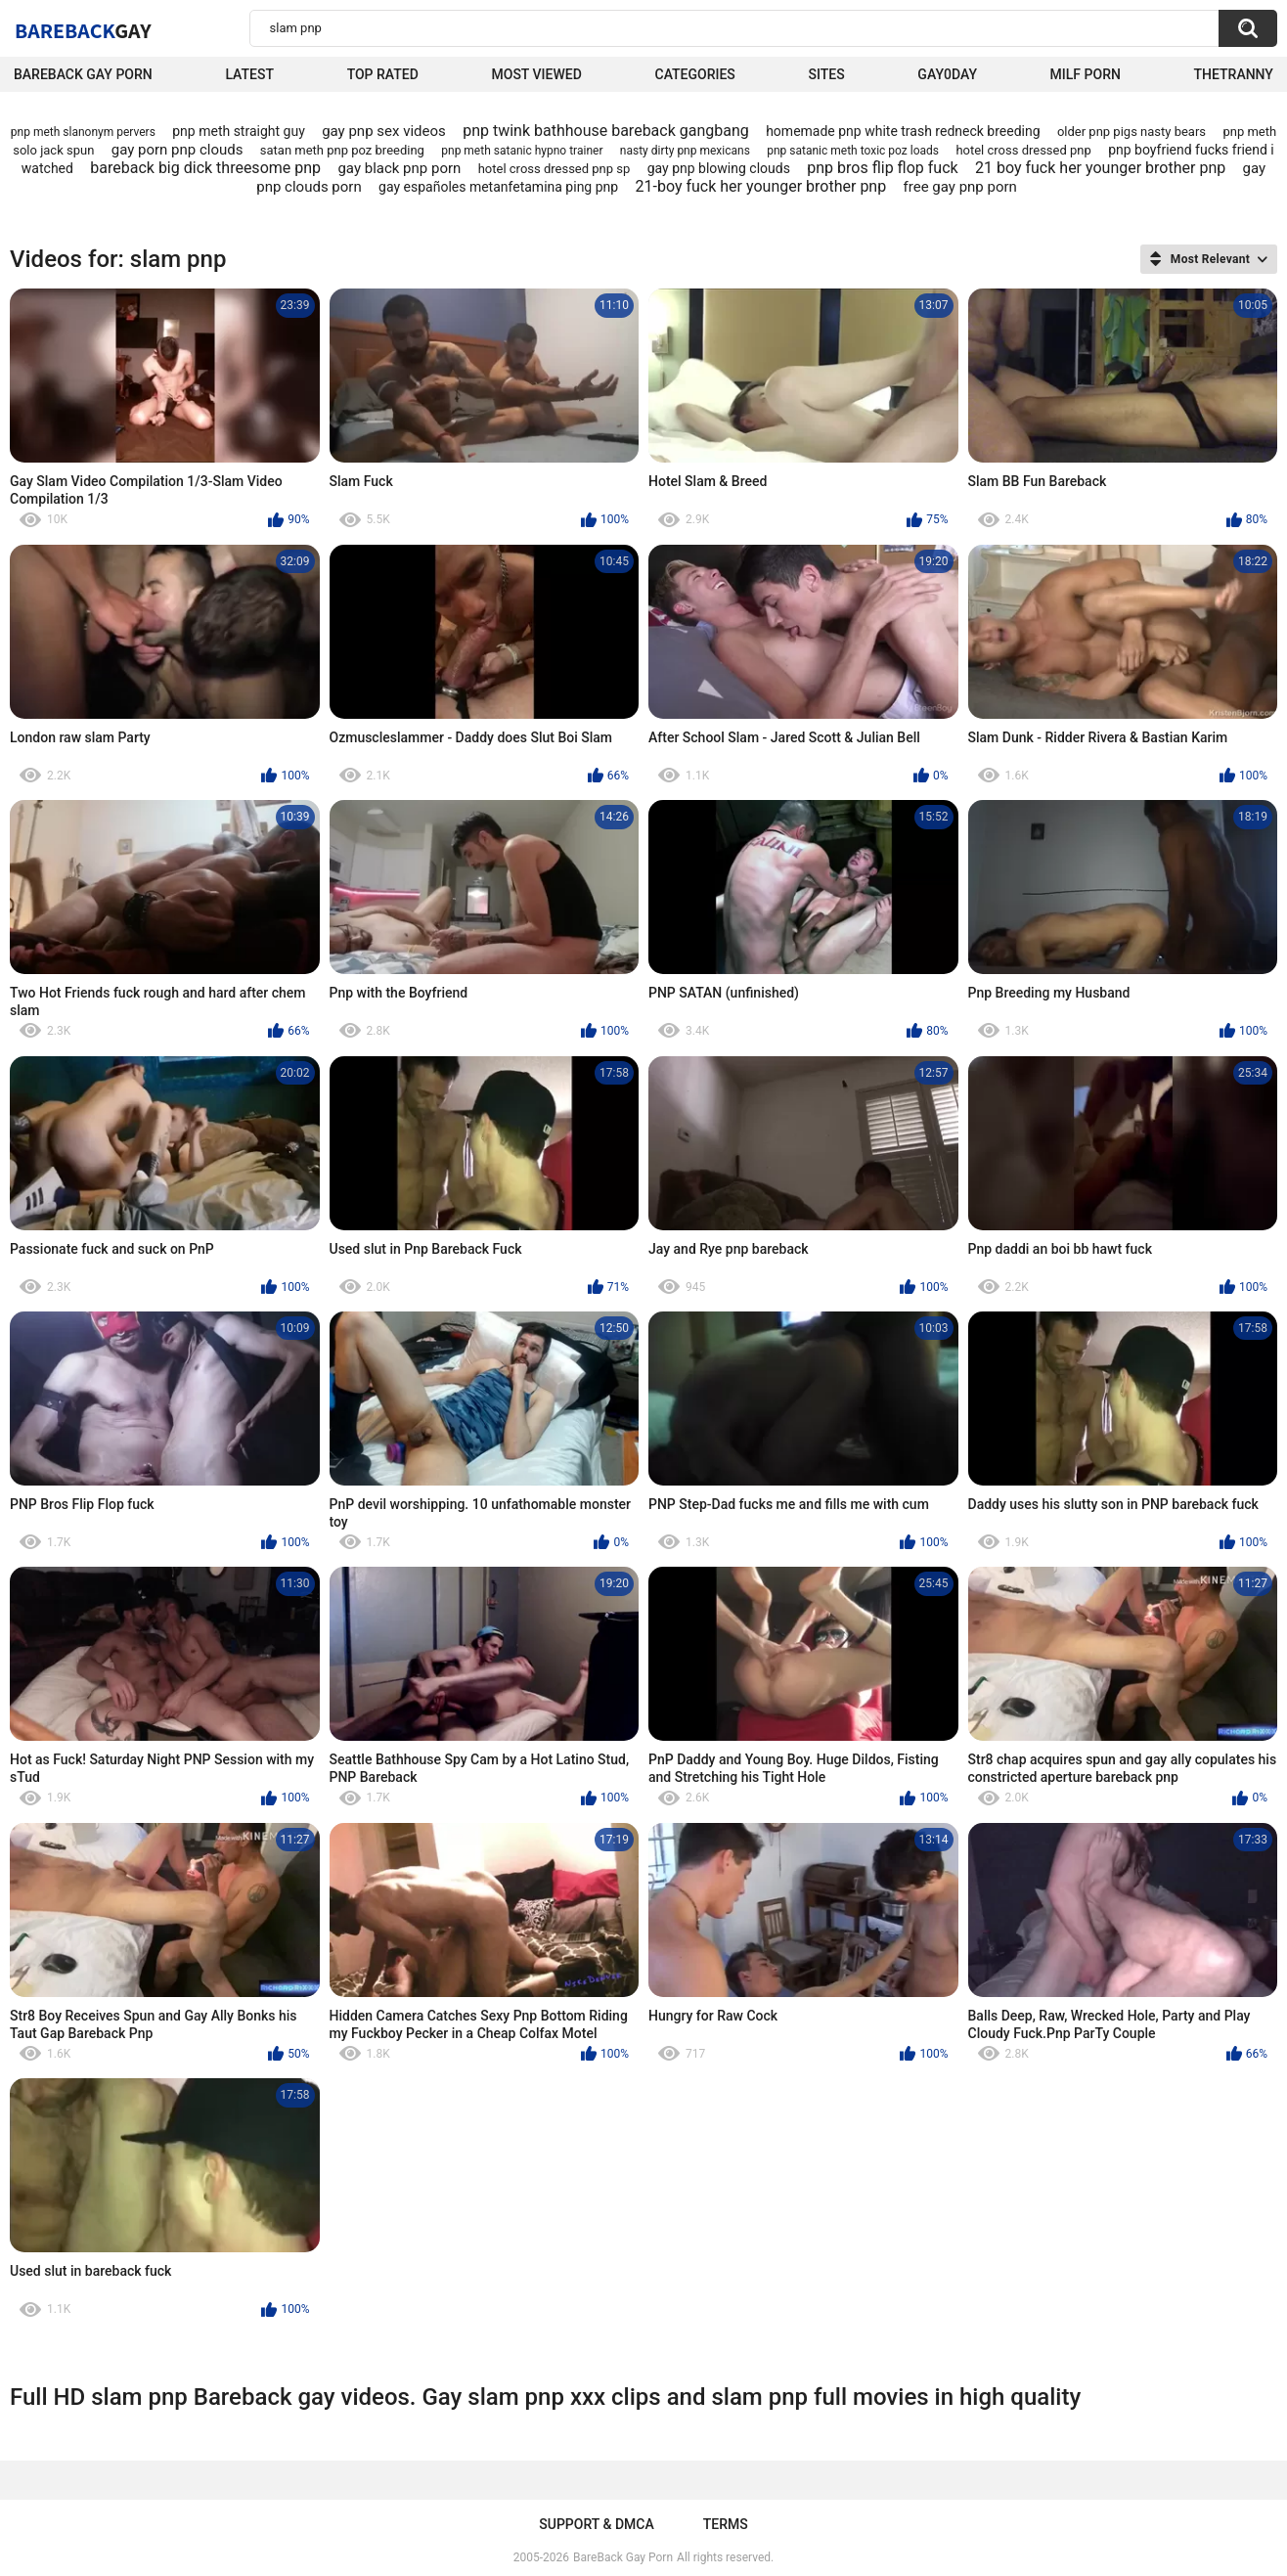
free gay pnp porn (960, 187)
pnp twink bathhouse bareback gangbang (606, 130)
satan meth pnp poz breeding (342, 150)
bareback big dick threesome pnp (205, 167)
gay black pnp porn (399, 168)
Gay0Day (947, 74)
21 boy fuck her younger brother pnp (1100, 167)
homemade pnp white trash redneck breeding (903, 131)
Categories (695, 74)
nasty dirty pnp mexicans (685, 150)
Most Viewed (537, 74)
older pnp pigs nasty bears (1131, 131)
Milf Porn (1085, 74)
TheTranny (1233, 74)
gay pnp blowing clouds (718, 168)
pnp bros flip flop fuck (882, 167)
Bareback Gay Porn (83, 74)
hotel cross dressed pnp (1022, 150)
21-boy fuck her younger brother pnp (761, 186)
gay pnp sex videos (384, 131)
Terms (725, 2524)
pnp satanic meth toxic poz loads (853, 150)
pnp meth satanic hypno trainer (521, 150)
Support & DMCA (596, 2524)
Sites (827, 74)
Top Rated (383, 74)
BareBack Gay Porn (623, 2557)
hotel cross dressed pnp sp (554, 168)
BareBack (83, 30)
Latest (249, 74)
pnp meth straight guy (238, 131)
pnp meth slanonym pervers (83, 132)
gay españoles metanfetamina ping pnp (498, 187)
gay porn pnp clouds (177, 149)
